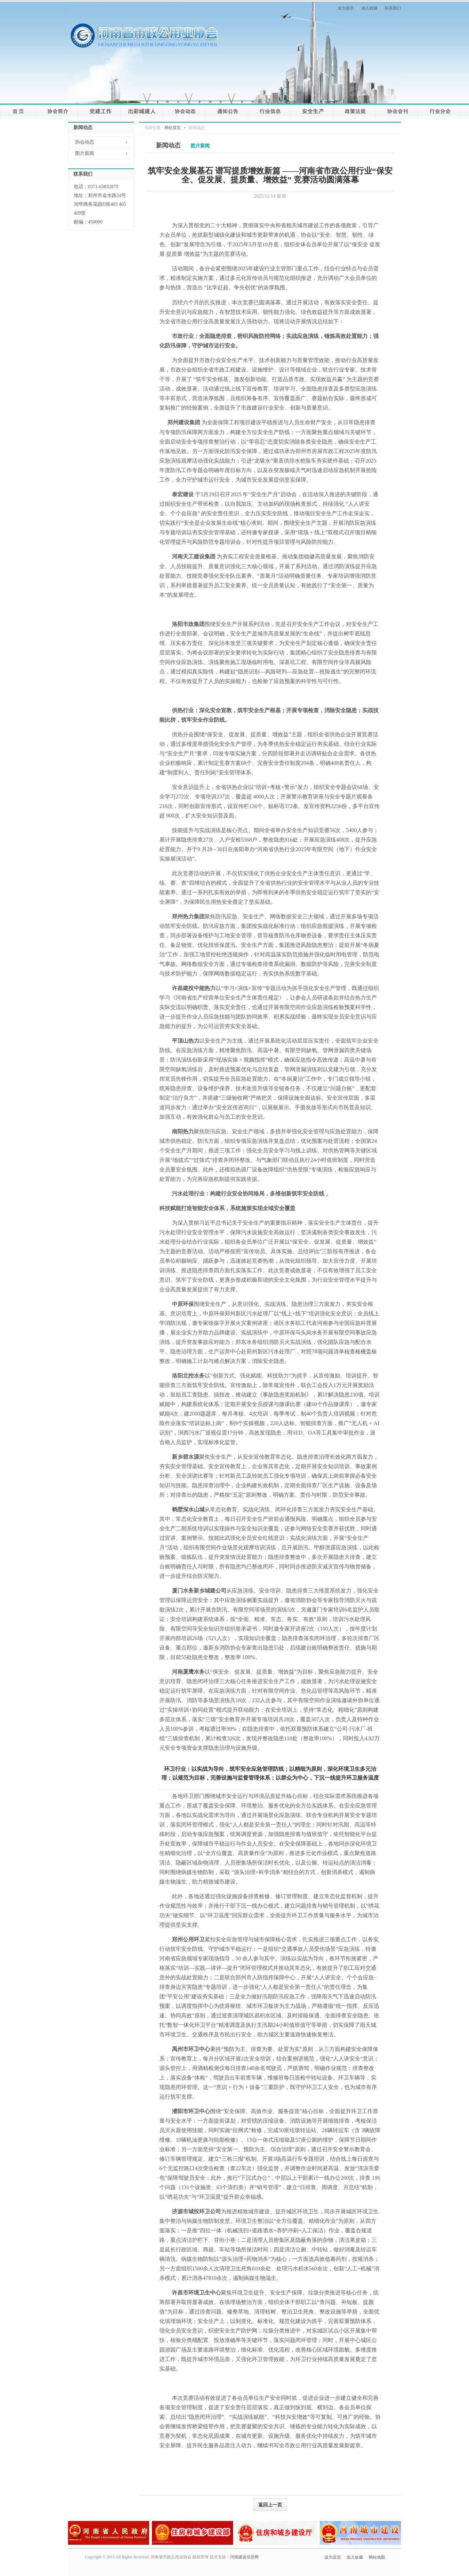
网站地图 (377, 2557)
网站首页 (172, 127)
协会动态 (84, 142)
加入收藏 (369, 8)
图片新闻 (84, 153)
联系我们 (393, 8)
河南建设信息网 (244, 2557)
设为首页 (346, 8)
